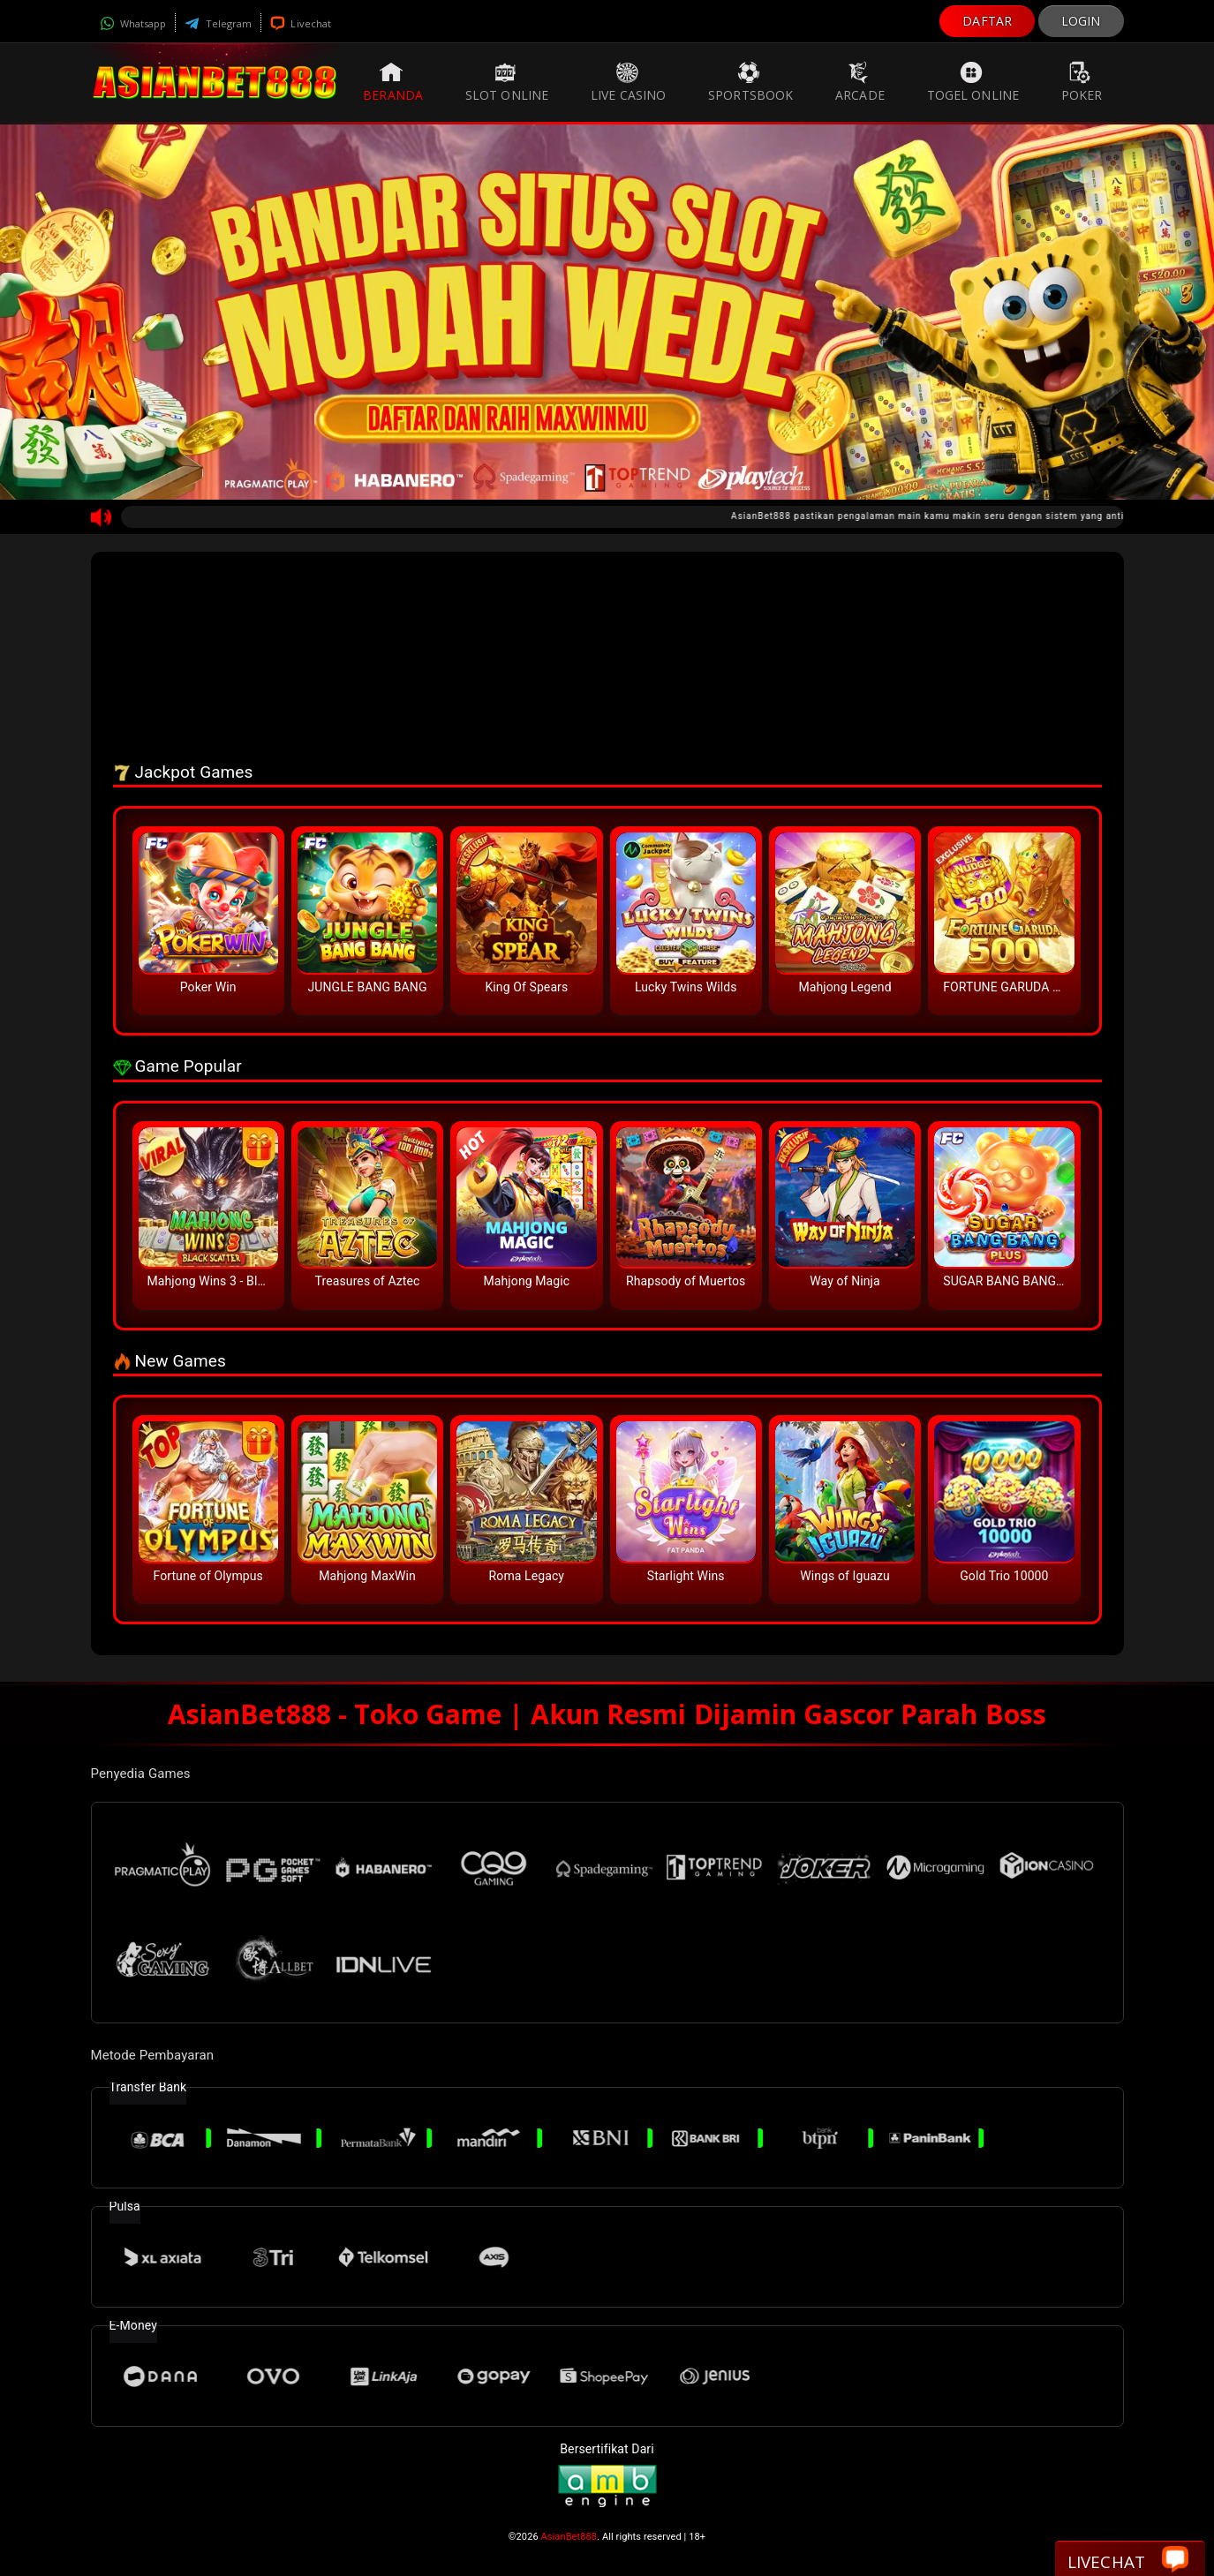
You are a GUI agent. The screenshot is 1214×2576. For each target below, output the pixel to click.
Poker (1082, 82)
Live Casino (628, 82)
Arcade (860, 82)
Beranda (393, 82)
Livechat (300, 23)
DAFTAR (987, 20)
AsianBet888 (569, 2536)
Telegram (218, 23)
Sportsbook (750, 82)
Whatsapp (133, 23)
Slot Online (506, 82)
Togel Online (973, 82)
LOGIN (1081, 20)
